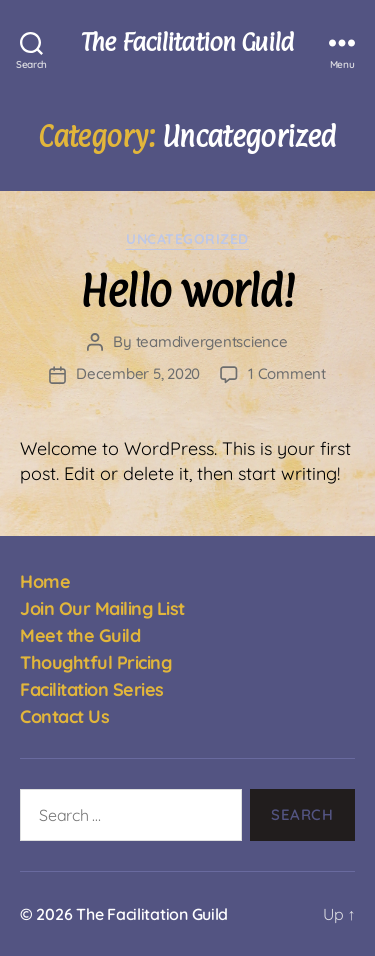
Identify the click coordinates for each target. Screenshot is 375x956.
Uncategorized (187, 239)
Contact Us (64, 716)
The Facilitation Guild (187, 42)
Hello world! (187, 290)
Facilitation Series (92, 689)
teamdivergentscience (212, 341)
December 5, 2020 (138, 373)
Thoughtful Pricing (95, 662)
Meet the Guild (80, 635)
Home (45, 581)
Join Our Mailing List (102, 608)
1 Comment (287, 373)
